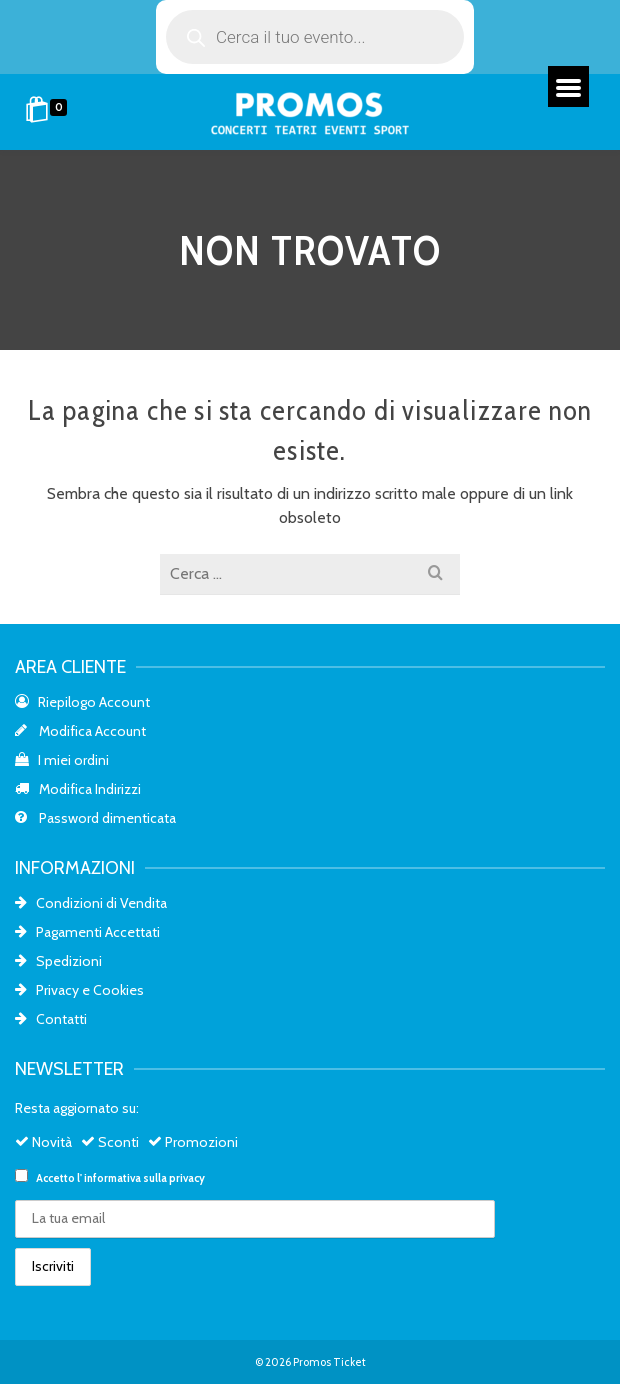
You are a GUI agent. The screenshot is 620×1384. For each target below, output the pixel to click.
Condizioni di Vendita (91, 903)
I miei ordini (62, 760)
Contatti (51, 1019)
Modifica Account (80, 731)
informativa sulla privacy (144, 1178)
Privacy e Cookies (79, 990)
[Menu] (568, 86)
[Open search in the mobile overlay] (315, 37)
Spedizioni (58, 961)
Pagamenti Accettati (87, 932)
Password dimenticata (95, 818)
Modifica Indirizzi (78, 789)
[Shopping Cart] (49, 112)
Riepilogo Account (82, 702)
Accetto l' (110, 1177)
